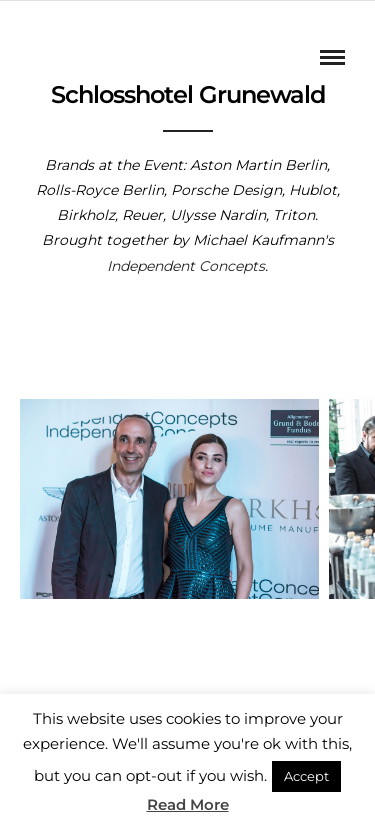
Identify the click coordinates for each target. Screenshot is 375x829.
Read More (188, 804)
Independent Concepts (186, 266)
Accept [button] (306, 776)
